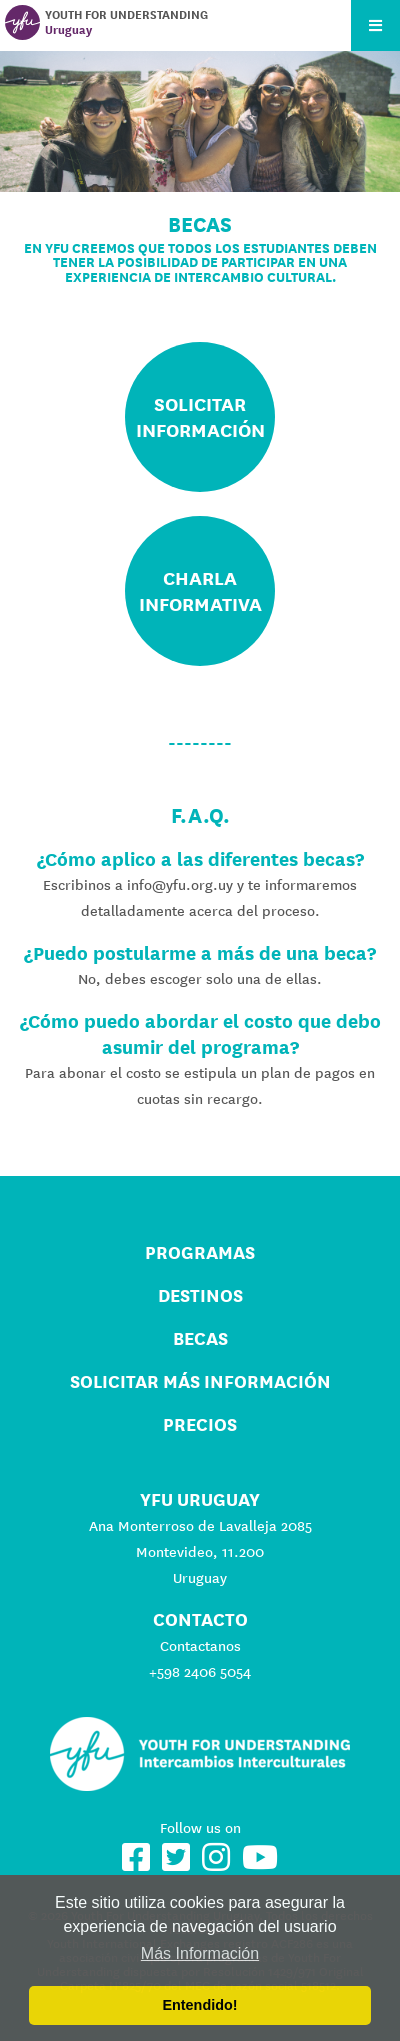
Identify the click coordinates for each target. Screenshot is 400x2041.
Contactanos (200, 1646)
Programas (200, 1252)
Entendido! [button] (199, 2005)
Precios (200, 1424)
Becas (200, 1338)
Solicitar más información (200, 1381)
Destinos (200, 1295)
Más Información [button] (200, 1953)
